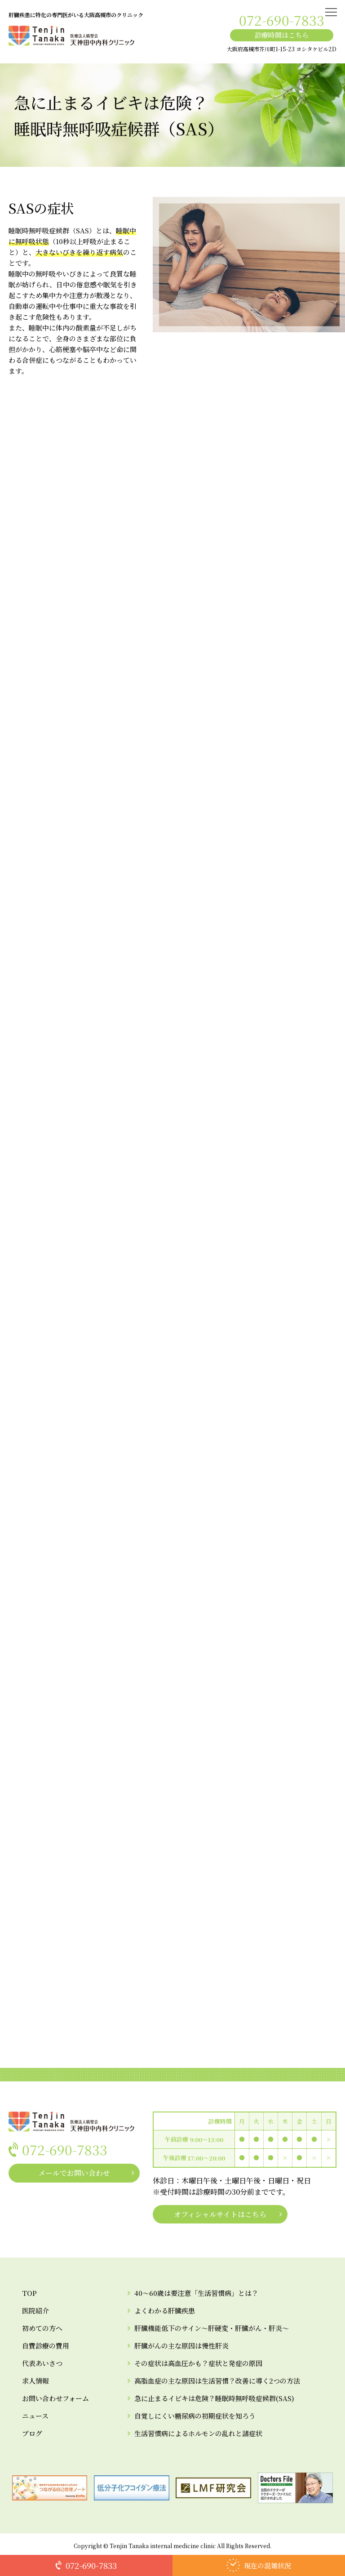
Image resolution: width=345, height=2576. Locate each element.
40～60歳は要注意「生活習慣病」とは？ (196, 2293)
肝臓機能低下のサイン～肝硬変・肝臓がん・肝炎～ (211, 2328)
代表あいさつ (42, 2363)
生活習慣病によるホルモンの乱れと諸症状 (198, 2433)
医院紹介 (35, 2310)
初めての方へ (42, 2328)
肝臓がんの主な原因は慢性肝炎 (181, 2345)
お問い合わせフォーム (55, 2398)
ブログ (32, 2433)
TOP (29, 2293)
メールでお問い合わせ (74, 2173)
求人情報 (35, 2380)
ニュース (35, 2415)
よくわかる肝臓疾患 (164, 2310)
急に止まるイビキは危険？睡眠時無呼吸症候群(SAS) (214, 2398)
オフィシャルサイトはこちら (220, 2214)
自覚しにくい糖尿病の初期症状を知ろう (195, 2415)
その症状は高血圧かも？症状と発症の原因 (198, 2363)
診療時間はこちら (282, 35)
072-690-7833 (281, 20)
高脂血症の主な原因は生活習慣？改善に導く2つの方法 (217, 2380)
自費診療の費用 (45, 2345)
